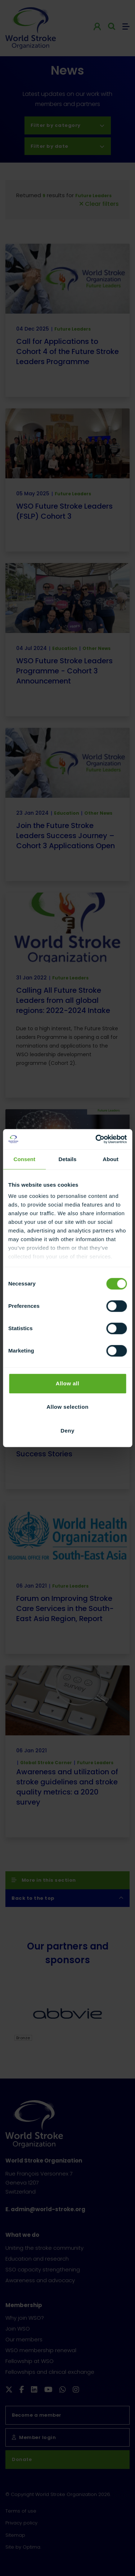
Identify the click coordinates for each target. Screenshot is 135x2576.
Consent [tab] (24, 1159)
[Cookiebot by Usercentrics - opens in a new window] (96, 1139)
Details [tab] (68, 1159)
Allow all (67, 1383)
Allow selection (67, 1407)
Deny (67, 1431)
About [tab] (110, 1159)
